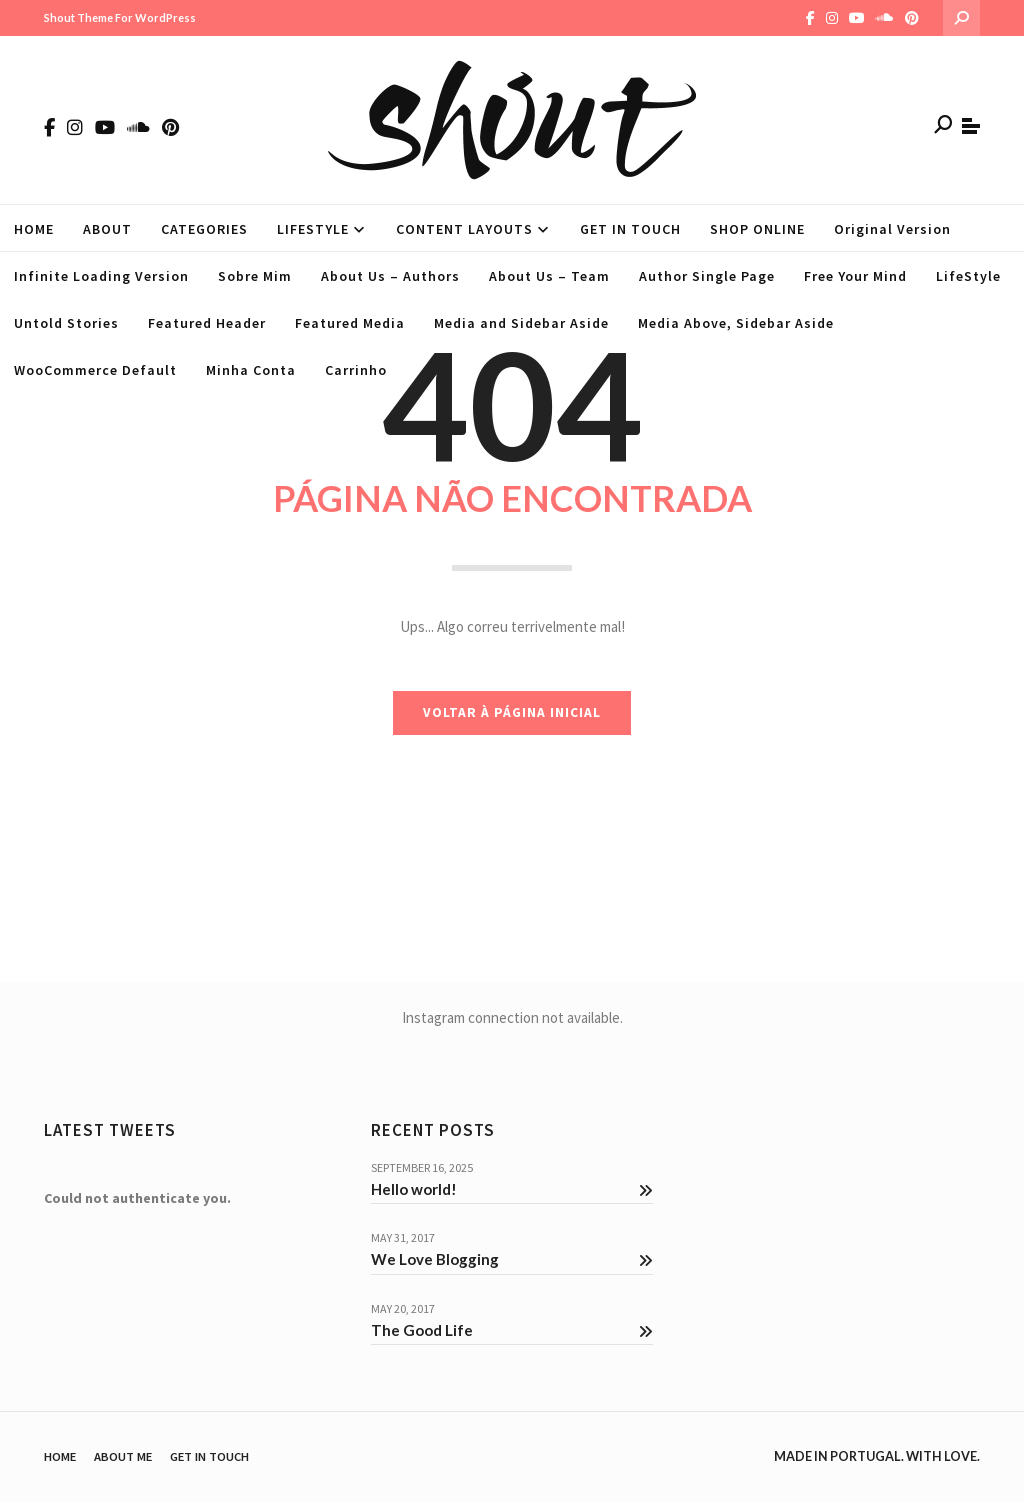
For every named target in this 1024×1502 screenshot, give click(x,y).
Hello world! (512, 1189)
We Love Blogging (512, 1259)
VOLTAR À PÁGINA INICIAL (512, 712)
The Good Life (512, 1330)
